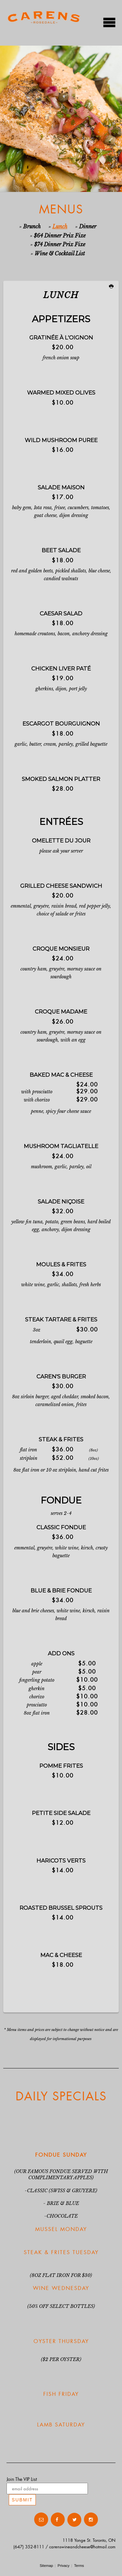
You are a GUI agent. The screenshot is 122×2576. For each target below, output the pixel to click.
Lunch (59, 226)
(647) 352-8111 (28, 2547)
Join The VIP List (22, 2479)
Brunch (32, 226)
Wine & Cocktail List (59, 253)
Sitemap (46, 2566)
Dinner (87, 226)
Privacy (64, 2566)
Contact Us (19, 2519)
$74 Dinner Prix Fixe (59, 244)
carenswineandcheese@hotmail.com (82, 2547)
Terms (79, 2566)
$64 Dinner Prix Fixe (60, 235)
